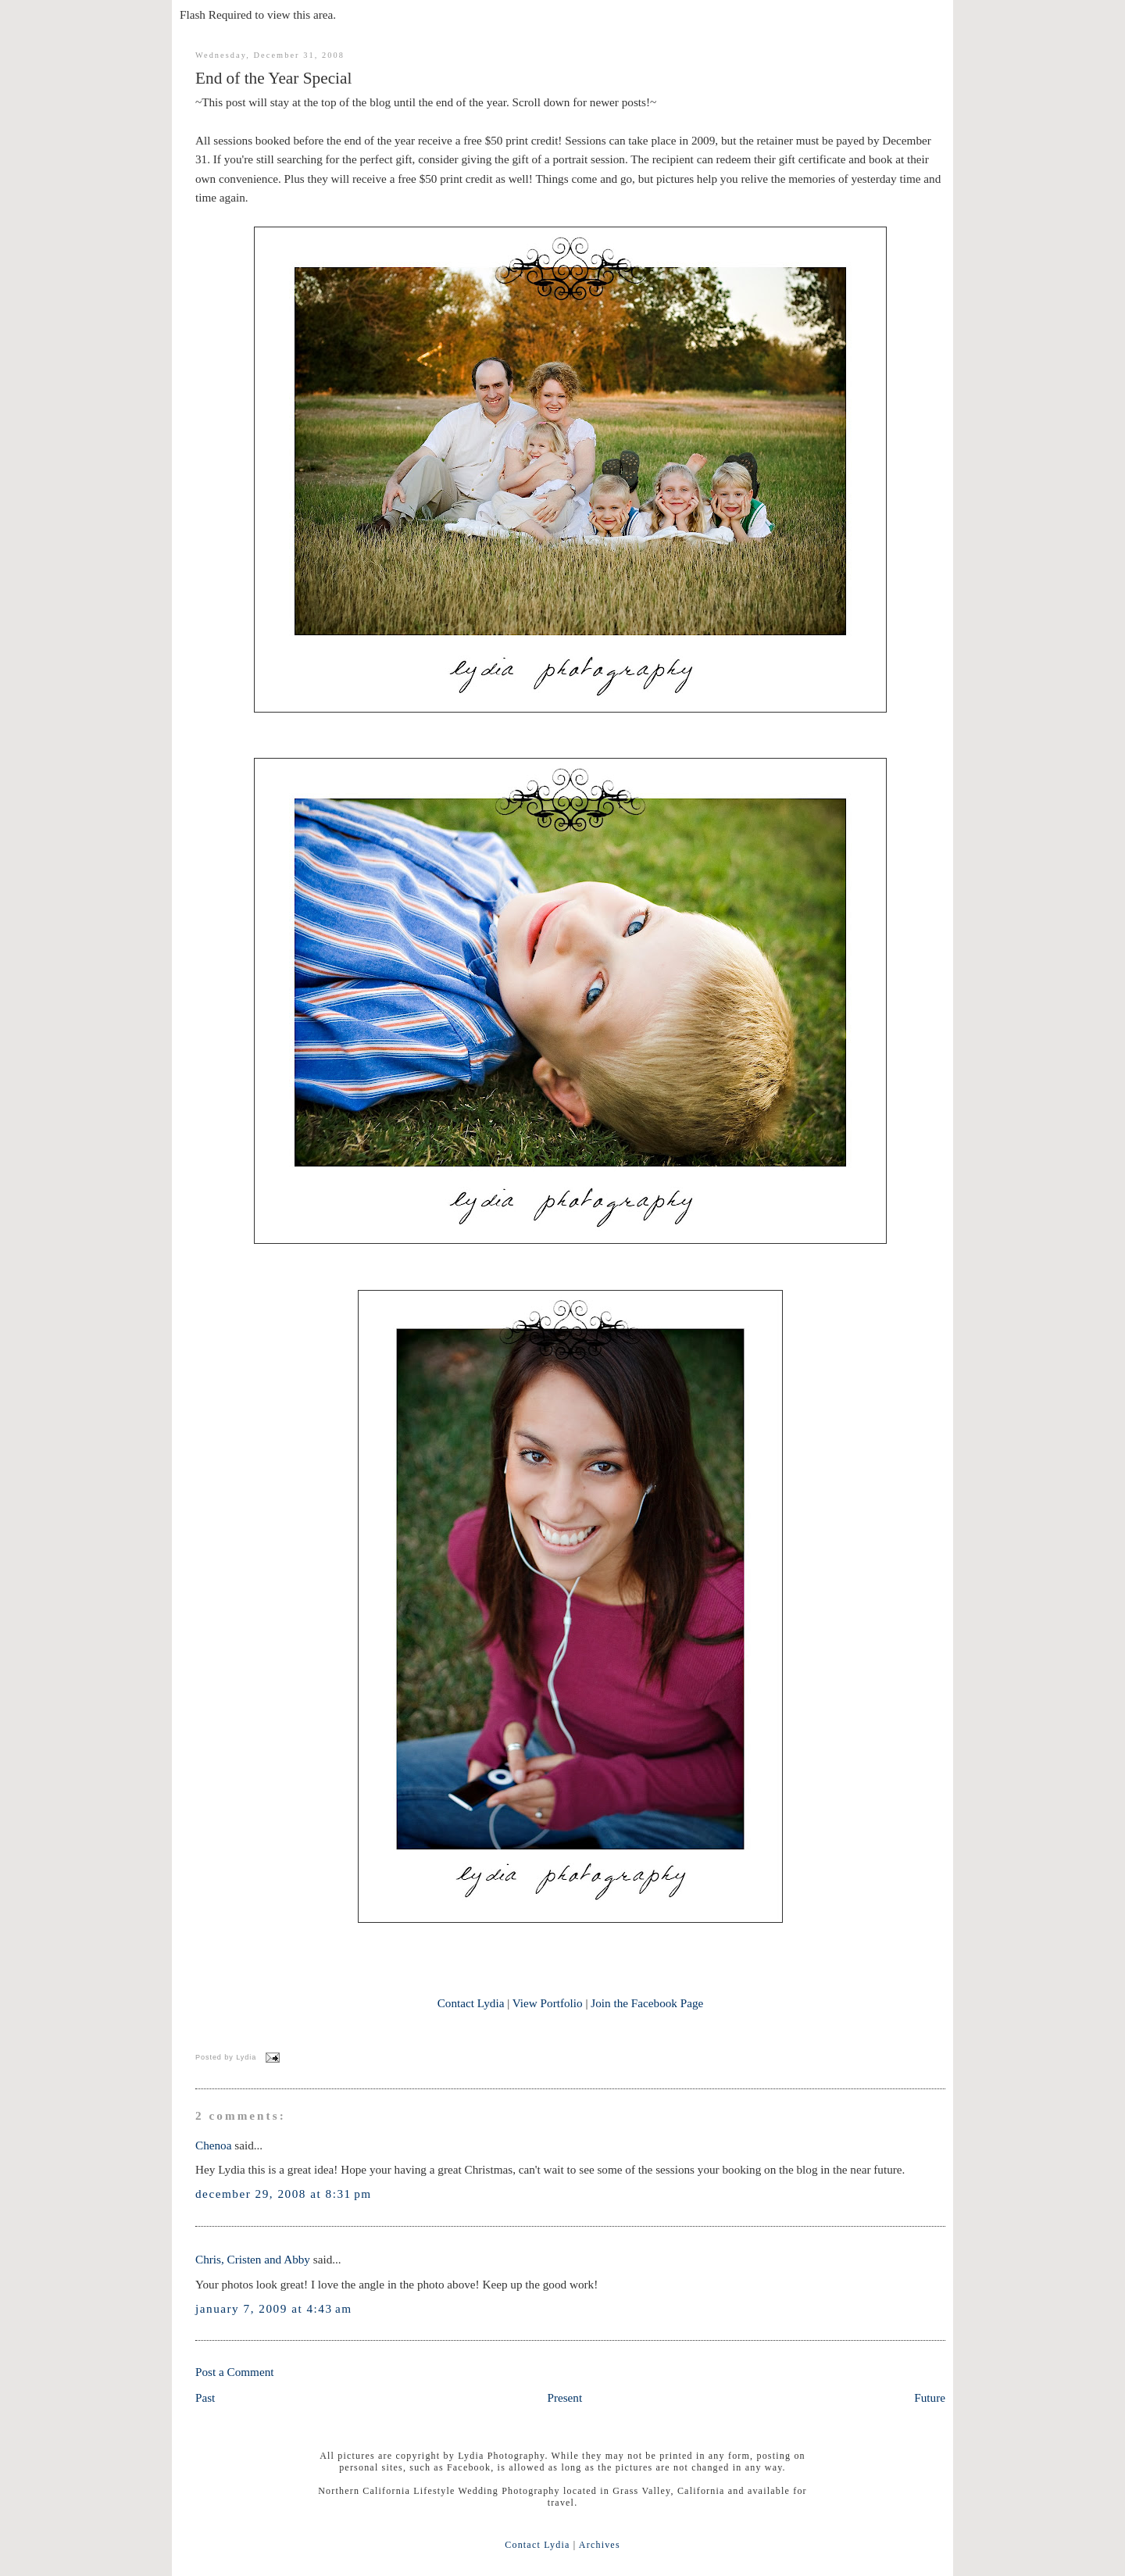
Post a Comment (234, 2371)
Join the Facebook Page (647, 2003)
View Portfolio (547, 2003)
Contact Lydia (471, 2003)
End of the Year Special (273, 78)
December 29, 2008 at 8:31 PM (283, 2193)
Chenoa (213, 2145)
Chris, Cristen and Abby (252, 2259)
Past (205, 2397)
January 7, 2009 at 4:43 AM (273, 2308)
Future (929, 2397)
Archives (599, 2544)
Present (564, 2397)
